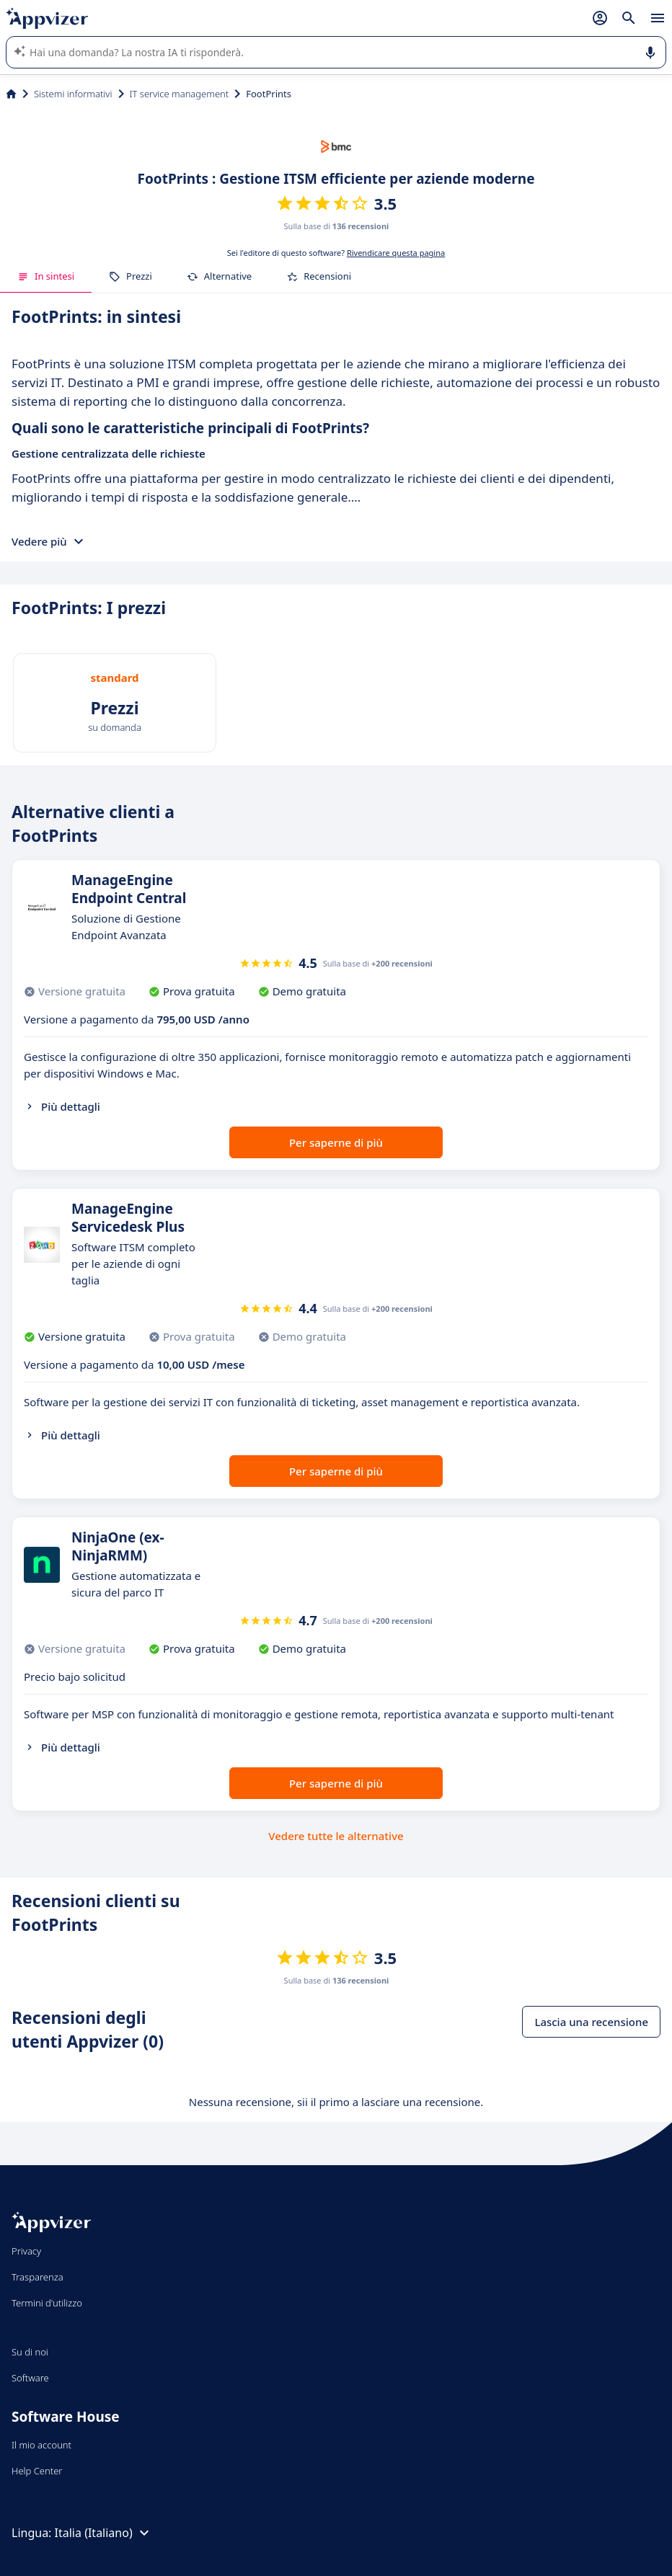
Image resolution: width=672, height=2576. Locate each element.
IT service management (179, 93)
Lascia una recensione (591, 2022)
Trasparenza (37, 2276)
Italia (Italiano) (104, 2532)
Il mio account (41, 2444)
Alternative (219, 276)
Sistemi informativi (73, 93)
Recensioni (318, 276)
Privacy (26, 2250)
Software (30, 2377)
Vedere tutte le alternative (335, 1836)
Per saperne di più (336, 1142)
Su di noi (30, 2351)
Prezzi (130, 276)
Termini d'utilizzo (47, 2302)
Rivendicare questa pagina (396, 252)
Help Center (37, 2470)
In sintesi (45, 276)
